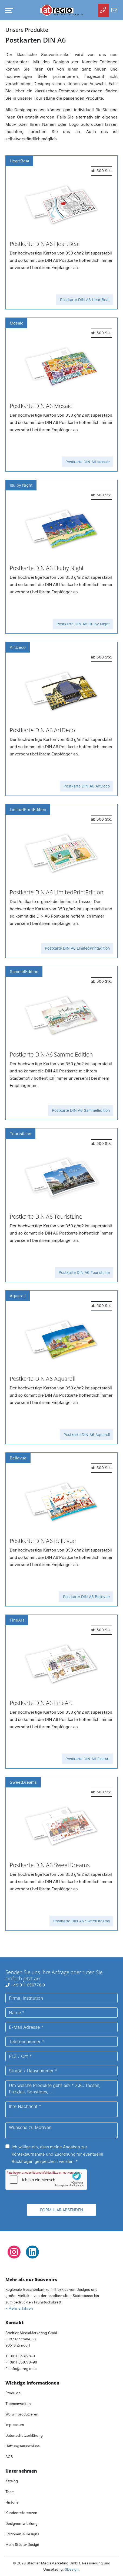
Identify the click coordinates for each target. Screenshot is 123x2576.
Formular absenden (61, 2209)
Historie (12, 2502)
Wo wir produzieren (21, 2414)
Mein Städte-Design (22, 2544)
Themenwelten (18, 2403)
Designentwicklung (21, 2523)
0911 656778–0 (22, 2356)
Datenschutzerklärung (24, 2435)
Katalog (11, 2481)
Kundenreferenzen (21, 2513)
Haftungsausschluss (22, 2446)
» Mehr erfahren (19, 2308)
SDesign (72, 2569)
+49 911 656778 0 (25, 1985)
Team (9, 2492)
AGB (9, 2457)
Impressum (14, 2424)
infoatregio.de (23, 2368)
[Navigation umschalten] (8, 10)
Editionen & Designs (22, 2534)
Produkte (13, 2393)
